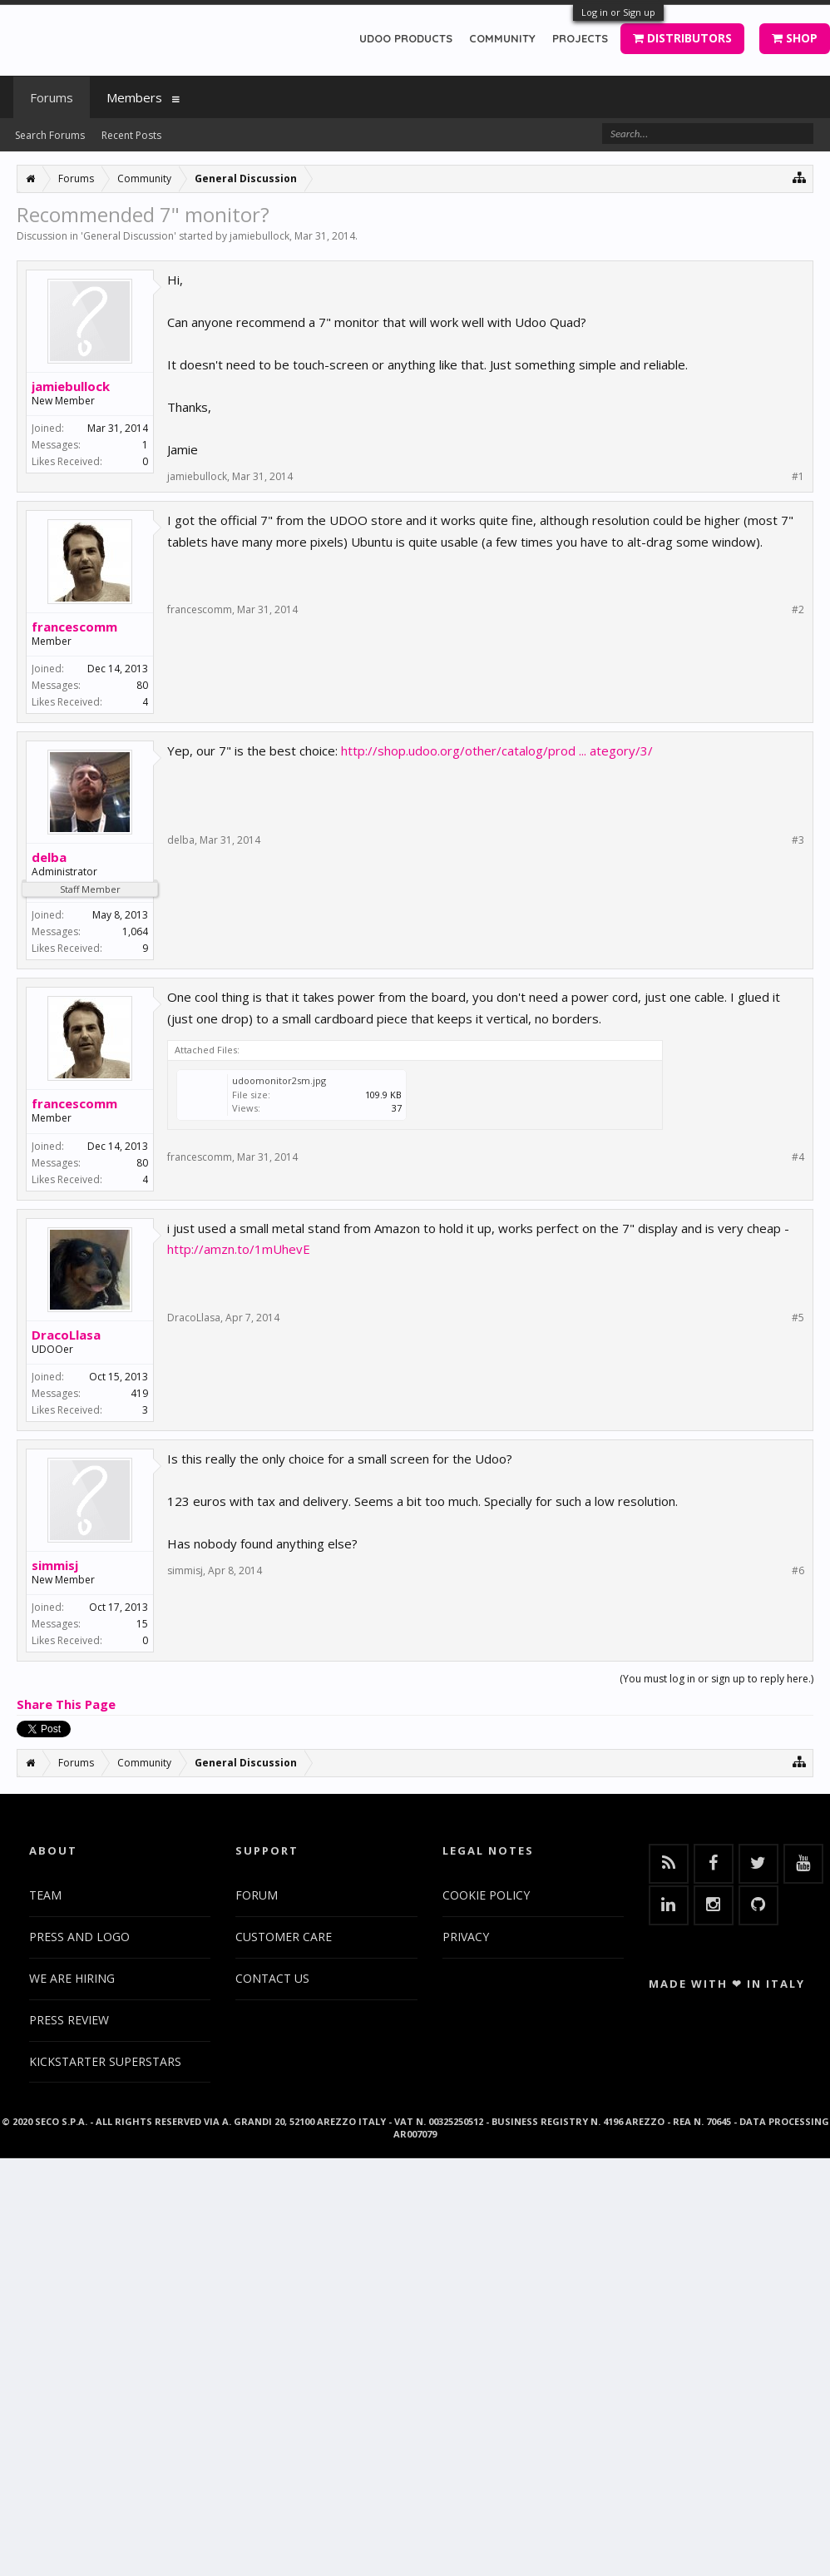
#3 (798, 840)
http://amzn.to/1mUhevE (238, 1249)
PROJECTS (580, 38)
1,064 (135, 931)
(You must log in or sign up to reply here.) (716, 1679)
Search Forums (50, 135)
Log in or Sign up (618, 12)
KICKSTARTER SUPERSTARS (105, 2061)
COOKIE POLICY (486, 1895)
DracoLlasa (66, 1334)
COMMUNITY (502, 38)
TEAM (45, 1895)
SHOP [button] (795, 38)
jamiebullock (259, 236)
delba (49, 857)
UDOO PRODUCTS (405, 38)
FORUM (256, 1895)
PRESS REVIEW (69, 2020)
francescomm (74, 626)
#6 (798, 1571)
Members (134, 97)
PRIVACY (465, 1936)
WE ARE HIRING (72, 1978)
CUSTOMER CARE (283, 1936)
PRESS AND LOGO (79, 1936)
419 (139, 1393)
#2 (798, 610)
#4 (798, 1157)
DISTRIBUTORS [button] (682, 38)
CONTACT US (272, 1978)
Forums (51, 97)
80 (142, 685)
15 (142, 1624)
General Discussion (128, 236)
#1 (798, 476)
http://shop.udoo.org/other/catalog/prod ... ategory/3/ (497, 750)
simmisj (55, 1565)
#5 (798, 1318)
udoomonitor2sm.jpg (279, 1080)
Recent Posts (131, 135)
